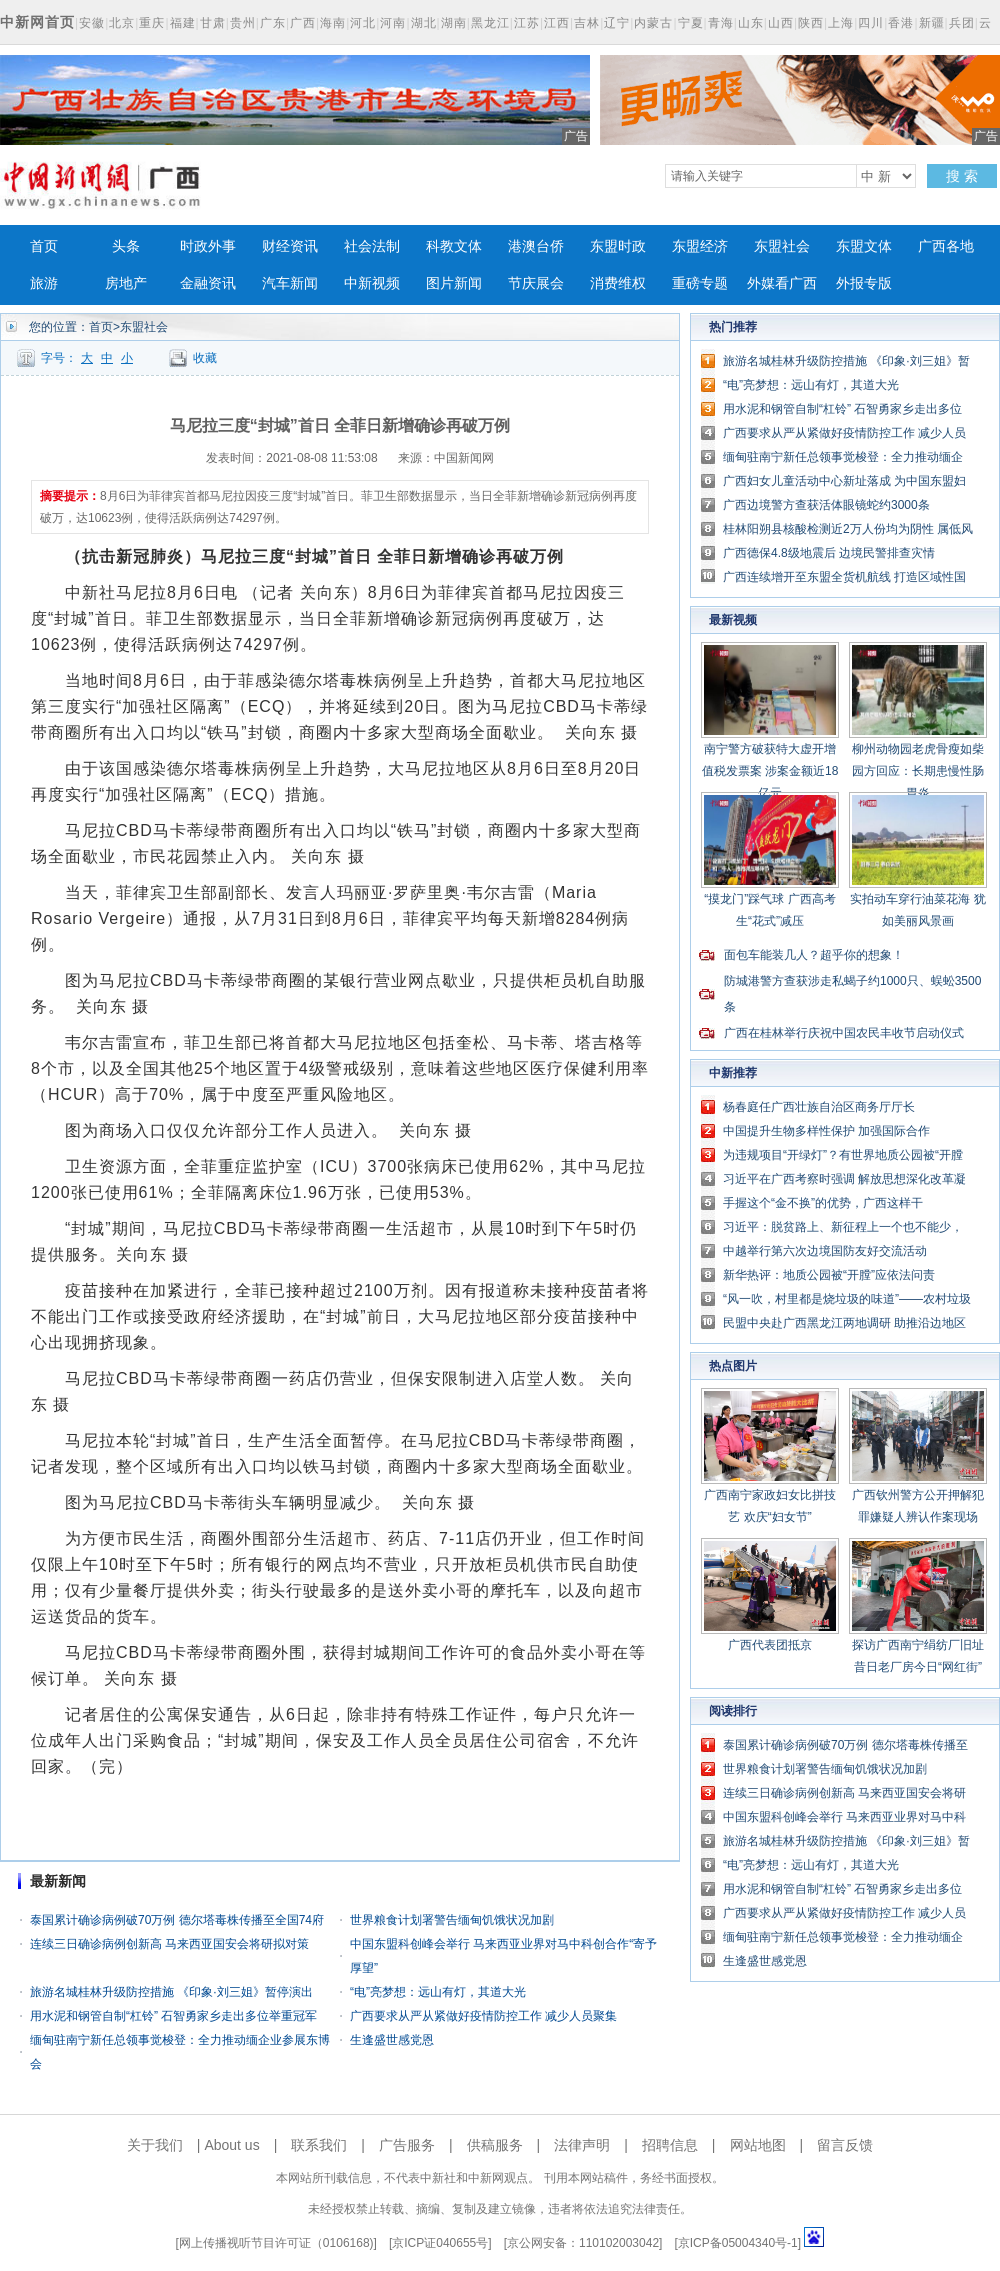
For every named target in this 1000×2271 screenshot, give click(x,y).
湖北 (424, 23)
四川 (871, 23)
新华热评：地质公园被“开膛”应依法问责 (829, 1275)
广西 (303, 23)
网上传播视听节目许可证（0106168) (276, 2243)
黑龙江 (490, 23)
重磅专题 (700, 283)
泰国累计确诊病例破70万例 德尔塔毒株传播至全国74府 (177, 1920)
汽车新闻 (290, 283)
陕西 (811, 23)
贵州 (243, 23)
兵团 (962, 23)
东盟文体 (864, 246)
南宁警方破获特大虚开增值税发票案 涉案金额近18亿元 (770, 771)
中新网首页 (37, 22)
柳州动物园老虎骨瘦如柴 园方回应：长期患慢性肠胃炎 (918, 771)
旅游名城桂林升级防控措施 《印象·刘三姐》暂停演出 (171, 1992)
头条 (126, 246)
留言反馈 (845, 2145)
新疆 (932, 23)
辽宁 (617, 23)
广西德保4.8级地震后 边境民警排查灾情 (829, 553)
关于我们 (155, 2145)
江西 (557, 23)
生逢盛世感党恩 (392, 2040)
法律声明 (582, 2145)
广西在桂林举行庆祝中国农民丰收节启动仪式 (844, 1033)
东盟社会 (782, 246)
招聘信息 (670, 2145)
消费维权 (618, 283)
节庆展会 (536, 283)
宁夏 (691, 23)
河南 (393, 23)
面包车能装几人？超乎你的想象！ (814, 955)
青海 (721, 23)
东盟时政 (618, 246)
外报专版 (864, 283)
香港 (901, 23)
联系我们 (319, 2145)
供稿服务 (495, 2145)
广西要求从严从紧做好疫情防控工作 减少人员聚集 (483, 2016)
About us (231, 2145)
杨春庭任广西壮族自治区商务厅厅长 (819, 1107)
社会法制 (372, 246)
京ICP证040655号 (440, 2243)
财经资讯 (290, 246)
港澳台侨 (536, 246)
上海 (841, 23)
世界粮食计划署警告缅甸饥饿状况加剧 (452, 1920)
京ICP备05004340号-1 (738, 2243)
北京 (122, 23)
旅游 (44, 283)
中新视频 (372, 283)
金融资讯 (208, 283)
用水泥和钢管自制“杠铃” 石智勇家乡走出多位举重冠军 (173, 2016)
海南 (333, 23)
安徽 (92, 23)
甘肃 (213, 23)
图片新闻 (454, 283)
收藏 (205, 358)
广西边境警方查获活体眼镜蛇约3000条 (826, 505)
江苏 (527, 23)
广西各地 (946, 246)
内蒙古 (653, 23)
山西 (781, 23)
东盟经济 (700, 246)
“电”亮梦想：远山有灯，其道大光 (438, 1992)
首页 (44, 246)
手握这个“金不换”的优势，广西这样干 (823, 1203)
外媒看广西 (782, 283)
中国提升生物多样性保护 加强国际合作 (826, 1131)
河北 (363, 23)
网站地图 (758, 2145)
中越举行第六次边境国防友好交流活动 (825, 1251)
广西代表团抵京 (770, 1645)
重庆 (152, 23)
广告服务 (407, 2145)
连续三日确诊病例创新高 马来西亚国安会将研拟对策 (169, 1944)
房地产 (126, 283)
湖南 (454, 23)
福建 (183, 23)
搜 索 (962, 176)
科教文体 (454, 246)
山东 (751, 23)
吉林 (587, 23)
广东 (273, 23)
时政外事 (208, 246)
